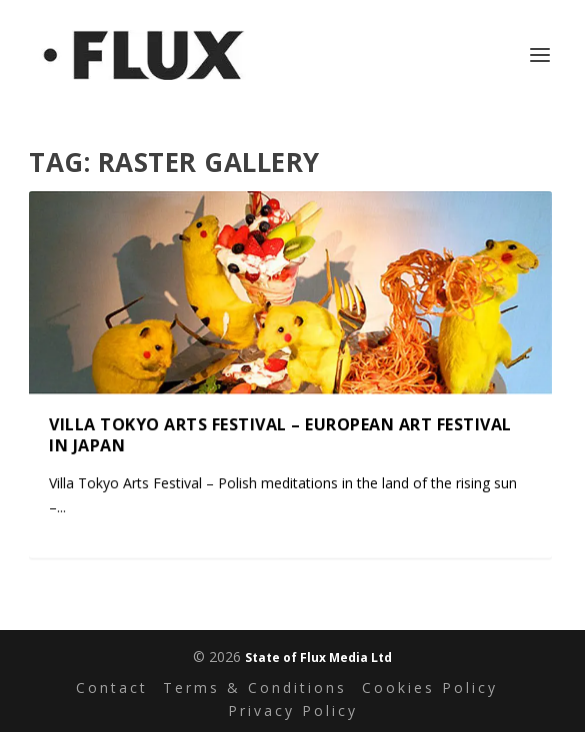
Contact (112, 687)
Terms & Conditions (255, 687)
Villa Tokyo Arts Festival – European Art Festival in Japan (280, 434)
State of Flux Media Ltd (318, 657)
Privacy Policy (293, 710)
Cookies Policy (430, 687)
